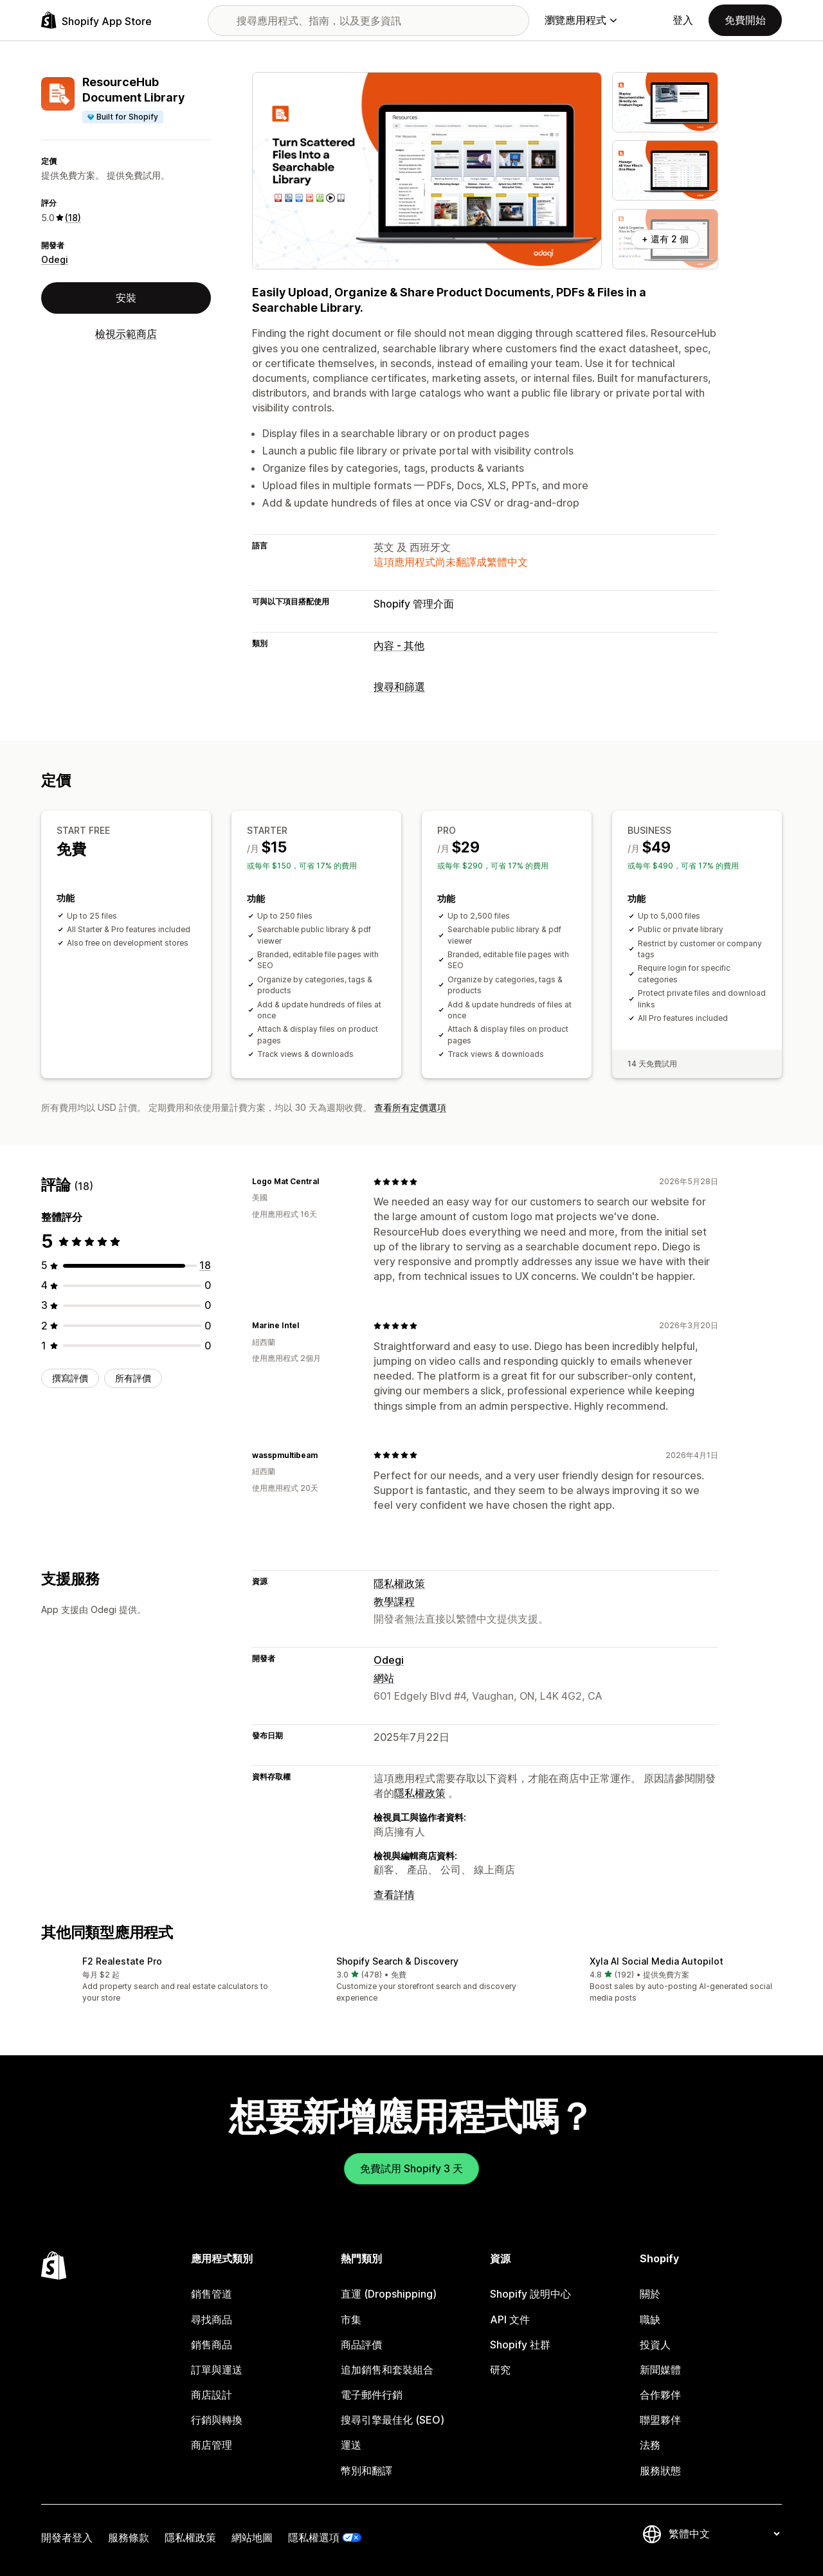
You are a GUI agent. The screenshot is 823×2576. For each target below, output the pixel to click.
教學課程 (394, 1601)
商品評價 (361, 2344)
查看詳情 (394, 1894)
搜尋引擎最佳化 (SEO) (392, 2419)
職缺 (650, 2319)
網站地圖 (252, 2537)
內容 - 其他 (399, 645)
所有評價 (133, 1378)
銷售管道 (211, 2293)
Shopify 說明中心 (530, 2293)
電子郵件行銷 (371, 2394)
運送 (351, 2444)
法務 (650, 2444)
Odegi (54, 259)
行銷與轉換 (216, 2419)
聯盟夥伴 (660, 2419)
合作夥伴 (660, 2394)
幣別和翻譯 (366, 2470)
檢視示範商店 (126, 333)
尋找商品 (211, 2319)
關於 (650, 2293)
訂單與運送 (216, 2369)
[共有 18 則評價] (205, 1265)
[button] (158, 1980)
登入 (683, 20)
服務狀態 (660, 2470)
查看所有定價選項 (410, 1107)
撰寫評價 (70, 1378)
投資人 (655, 2344)
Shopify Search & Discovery (397, 1961)
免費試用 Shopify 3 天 (411, 2168)
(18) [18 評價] (73, 217)
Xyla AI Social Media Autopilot (656, 1961)
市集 (351, 2319)
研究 (500, 2369)
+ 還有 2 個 (665, 238)
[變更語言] (724, 2533)
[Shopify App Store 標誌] (96, 20)
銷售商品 (211, 2344)
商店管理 (211, 2444)
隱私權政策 (399, 1583)
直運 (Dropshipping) (389, 2293)
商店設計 (211, 2394)
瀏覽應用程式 (581, 20)
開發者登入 (67, 2537)
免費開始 (745, 20)
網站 (384, 1677)
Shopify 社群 (520, 2344)
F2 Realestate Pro (122, 1961)
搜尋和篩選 (399, 686)
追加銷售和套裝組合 (387, 2369)
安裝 (126, 297)
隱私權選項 (313, 2537)
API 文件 (510, 2319)
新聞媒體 (660, 2369)
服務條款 (128, 2537)
